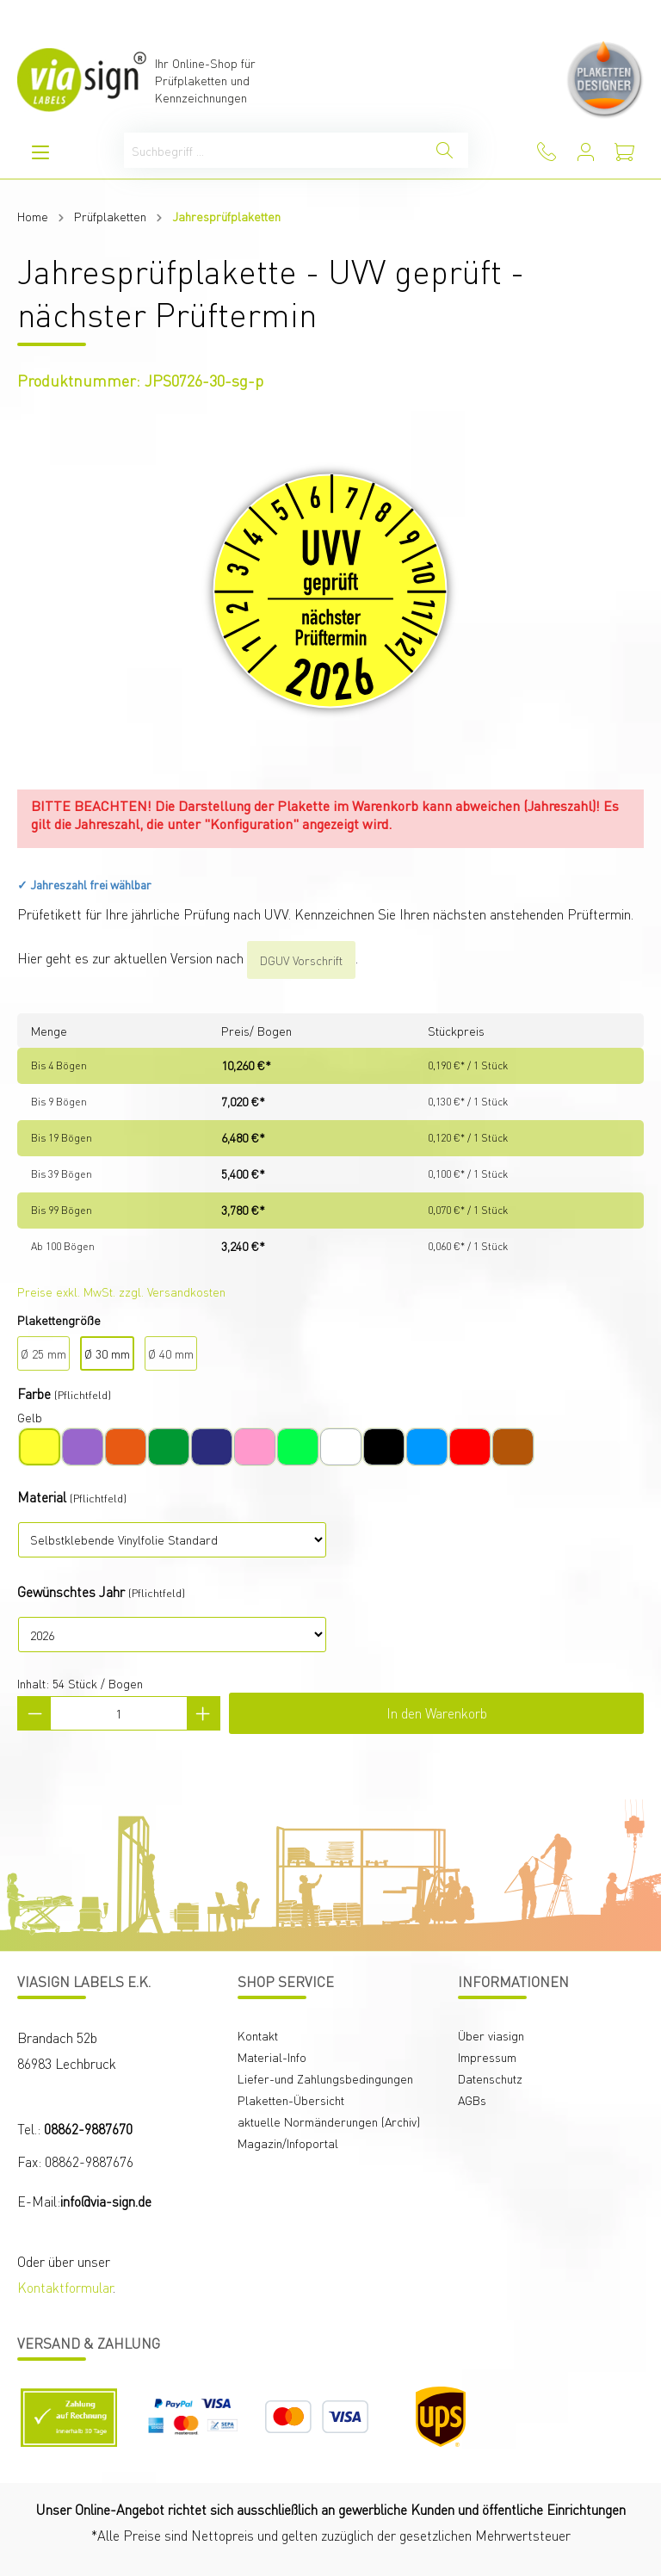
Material (41, 1497)
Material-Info (272, 2057)
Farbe (34, 1393)
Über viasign (491, 2035)
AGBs (472, 2100)
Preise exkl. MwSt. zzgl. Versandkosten (121, 1291)
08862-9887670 (88, 2129)
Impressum (487, 2057)
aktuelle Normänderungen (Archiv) (329, 2121)
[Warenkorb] (624, 152)
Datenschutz (490, 2078)
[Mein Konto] (585, 152)
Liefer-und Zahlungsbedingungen (325, 2078)
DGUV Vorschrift (301, 960)
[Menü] (40, 152)
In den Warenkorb (436, 1713)
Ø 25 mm (43, 1353)
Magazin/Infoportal (288, 2143)
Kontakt (258, 2035)
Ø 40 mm (171, 1353)
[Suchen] (444, 150)
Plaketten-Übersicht (291, 2100)
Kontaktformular (65, 2287)
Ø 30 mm (107, 1353)
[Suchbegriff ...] (273, 150)
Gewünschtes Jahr (71, 1591)
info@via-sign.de (105, 2201)
